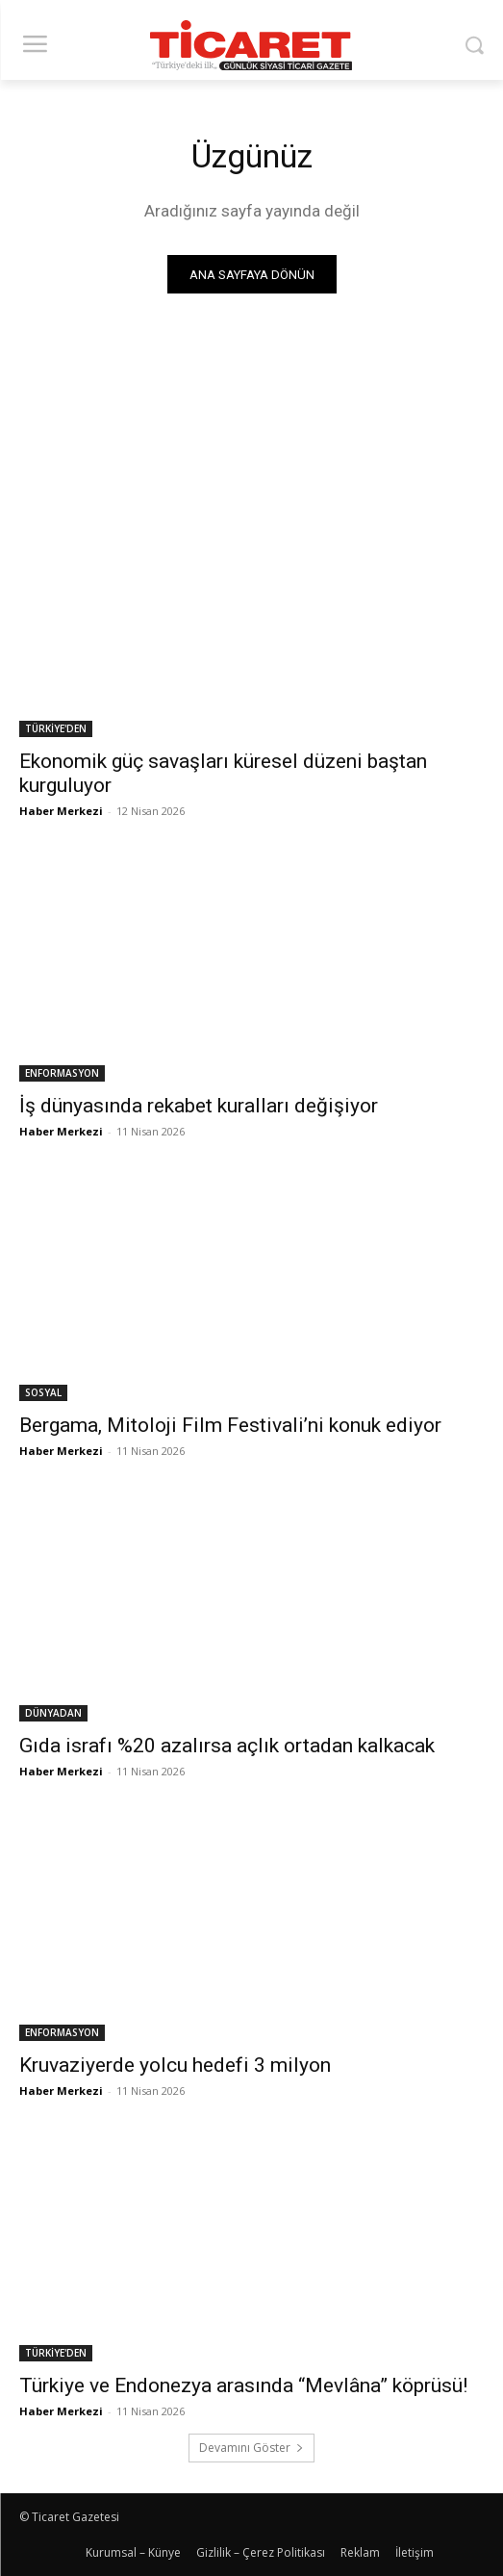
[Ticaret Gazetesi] (252, 45)
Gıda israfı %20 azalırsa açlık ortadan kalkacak (227, 1745)
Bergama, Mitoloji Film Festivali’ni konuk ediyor (230, 1425)
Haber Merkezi (61, 810)
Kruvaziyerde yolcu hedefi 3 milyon (175, 2065)
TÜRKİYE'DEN (56, 728)
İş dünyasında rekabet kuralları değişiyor (198, 1105)
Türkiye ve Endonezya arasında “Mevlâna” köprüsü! (245, 2385)
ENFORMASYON (62, 1073)
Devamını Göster (251, 2447)
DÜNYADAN (53, 1713)
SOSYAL (43, 1392)
